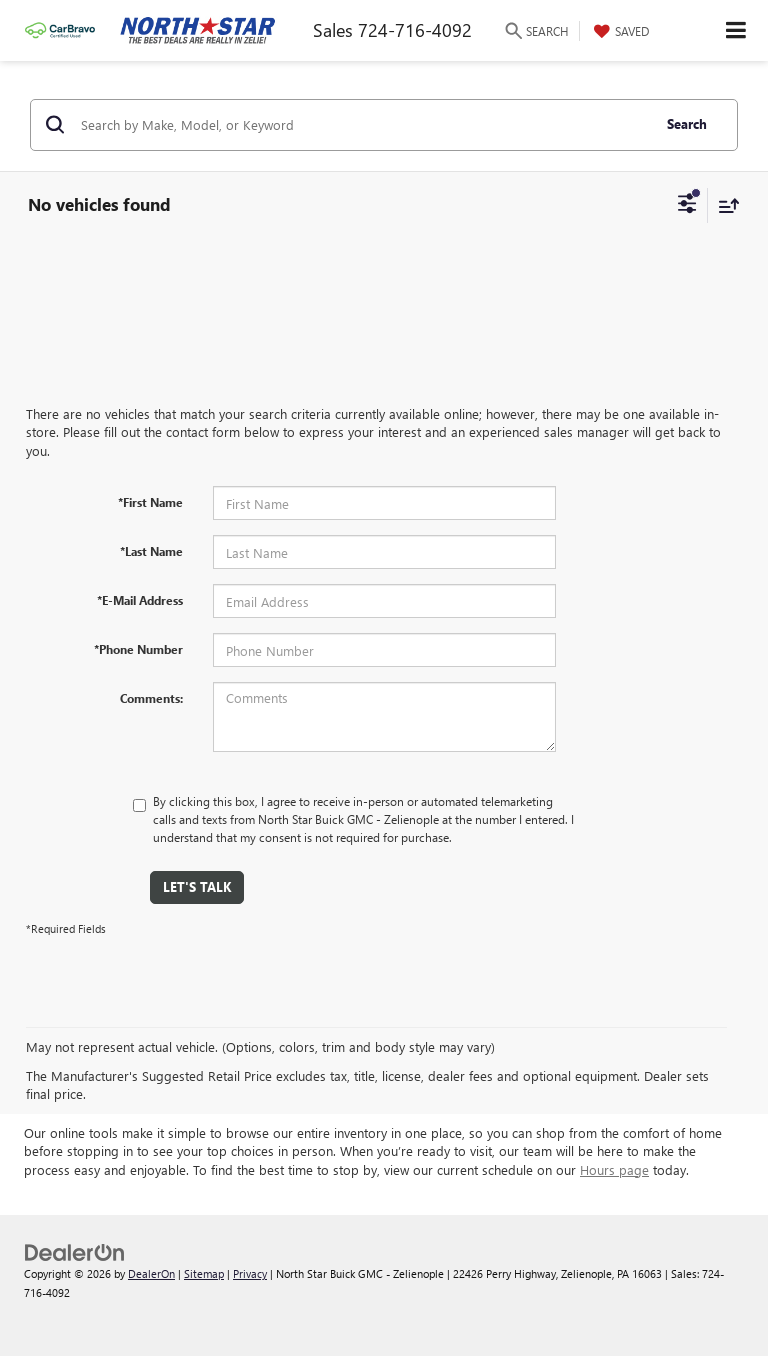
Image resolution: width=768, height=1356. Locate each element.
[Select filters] (687, 206)
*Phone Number (138, 649)
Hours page (614, 1169)
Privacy (250, 1273)
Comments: (151, 698)
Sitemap (204, 1273)
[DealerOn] (75, 1251)
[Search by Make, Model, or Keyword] (363, 125)
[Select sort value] (724, 205)
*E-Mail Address (140, 600)
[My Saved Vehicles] (619, 31)
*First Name (150, 502)
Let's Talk (197, 886)
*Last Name (151, 551)
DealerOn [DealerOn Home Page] (151, 1273)
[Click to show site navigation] (736, 30)
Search (687, 123)
